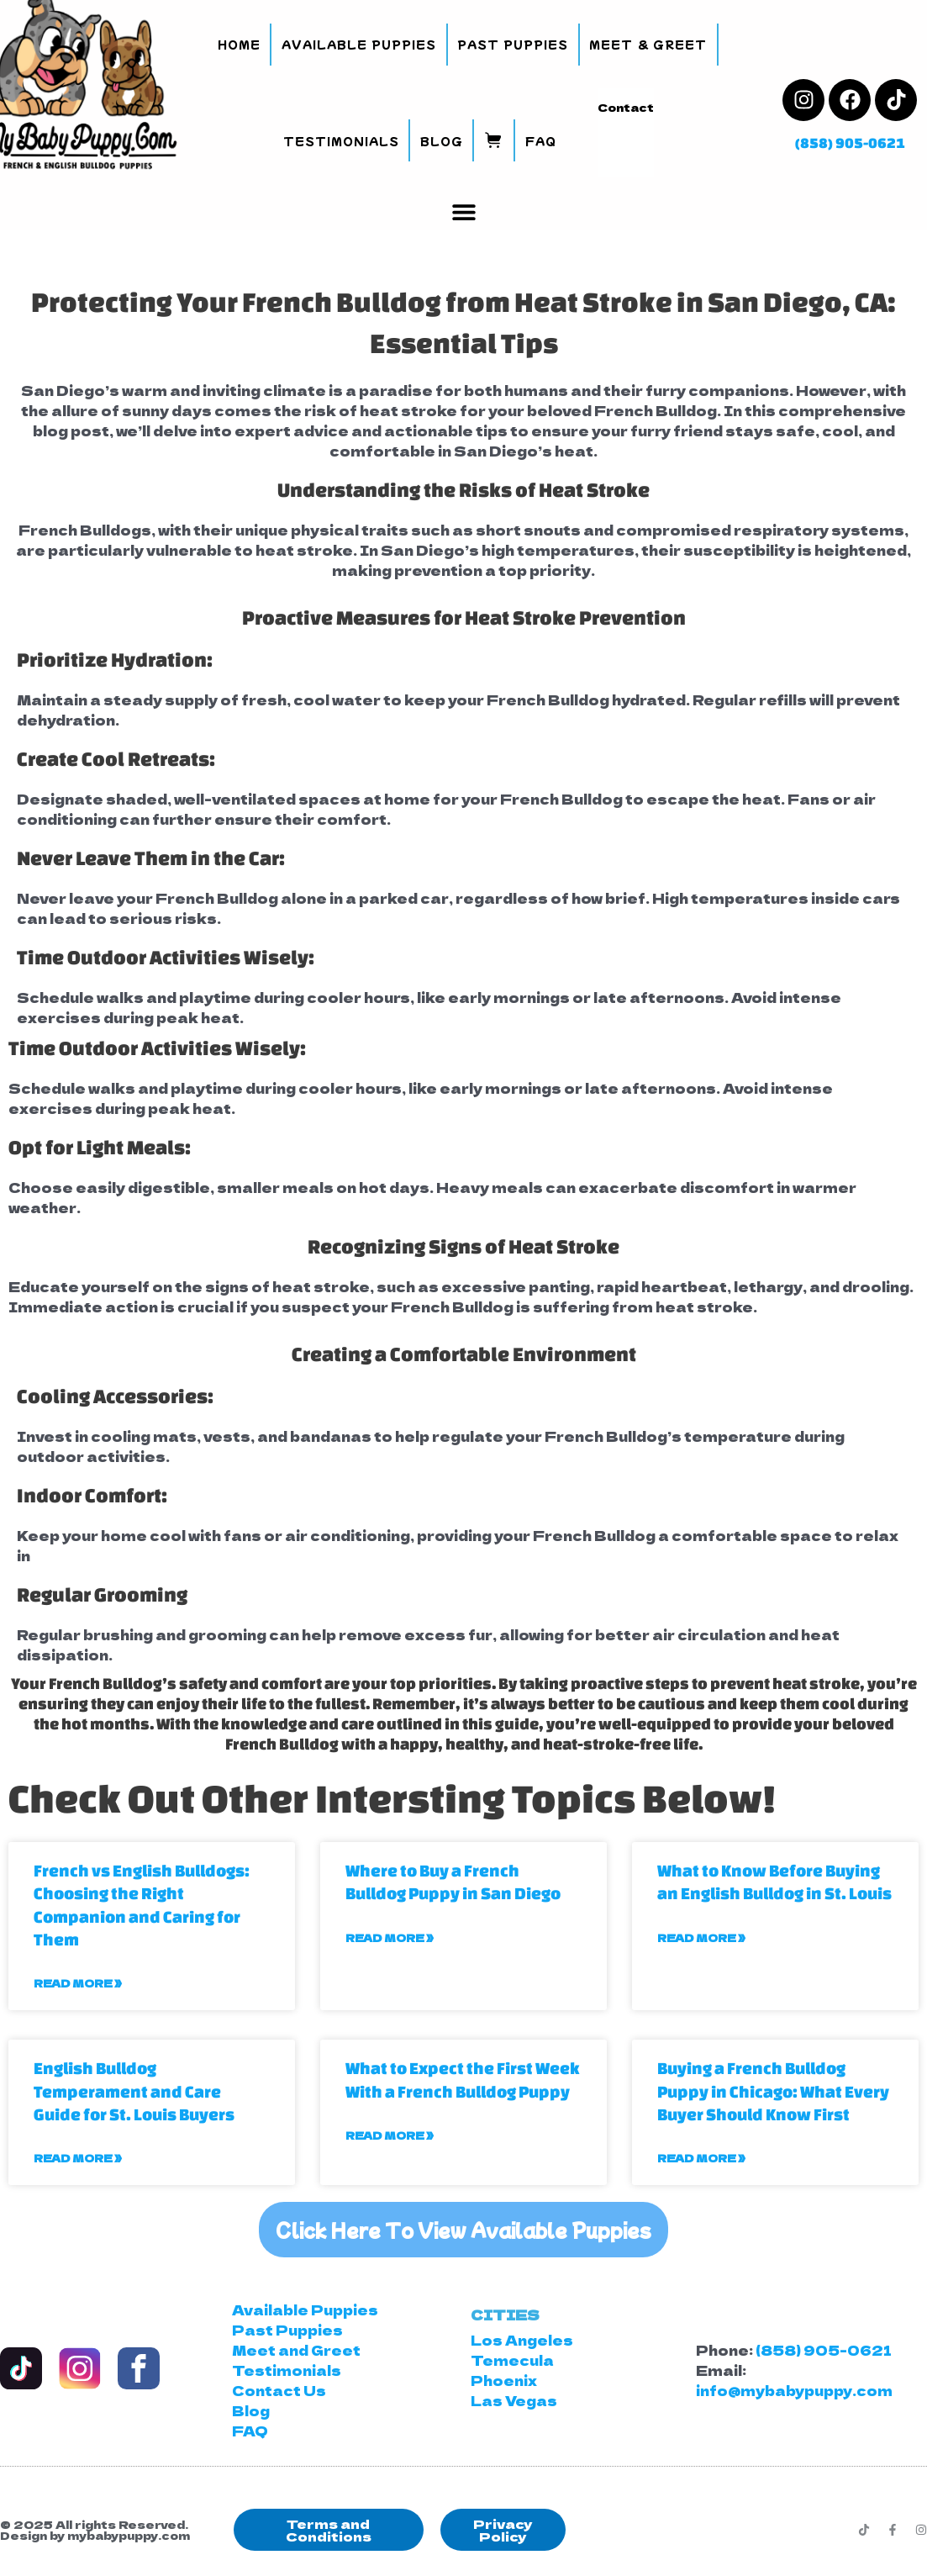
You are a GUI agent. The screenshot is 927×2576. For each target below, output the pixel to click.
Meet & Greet (648, 44)
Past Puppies (512, 44)
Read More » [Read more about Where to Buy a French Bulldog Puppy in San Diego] (389, 1937)
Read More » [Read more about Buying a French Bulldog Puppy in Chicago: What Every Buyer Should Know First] (701, 2158)
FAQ (540, 141)
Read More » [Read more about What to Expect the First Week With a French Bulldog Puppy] (389, 2135)
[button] (463, 211)
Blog (441, 141)
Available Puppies (359, 44)
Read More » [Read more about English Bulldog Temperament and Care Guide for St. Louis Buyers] (78, 2158)
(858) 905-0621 (850, 142)
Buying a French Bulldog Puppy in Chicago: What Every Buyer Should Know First (773, 2091)
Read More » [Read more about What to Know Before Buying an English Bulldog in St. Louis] (701, 1937)
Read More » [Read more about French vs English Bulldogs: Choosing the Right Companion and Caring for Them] (78, 1983)
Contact (626, 107)
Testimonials (341, 141)
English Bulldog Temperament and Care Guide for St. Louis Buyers (134, 2091)
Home (239, 44)
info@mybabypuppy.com (794, 2390)
